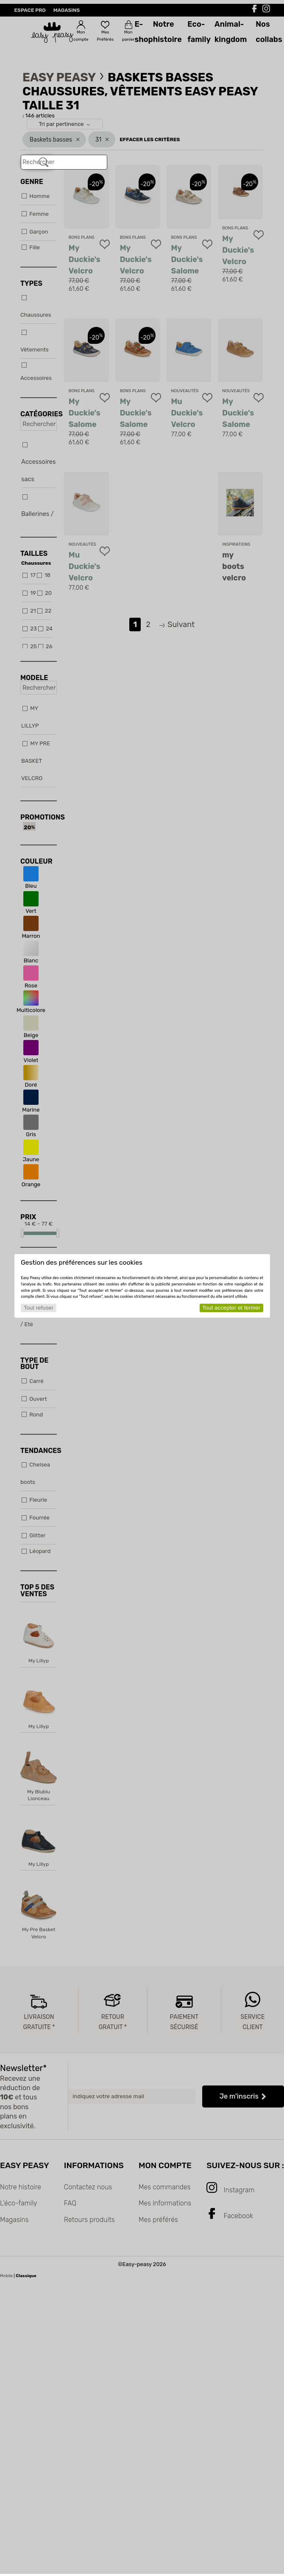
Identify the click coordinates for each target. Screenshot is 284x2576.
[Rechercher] (43, 162)
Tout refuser (38, 1308)
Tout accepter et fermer (231, 1308)
